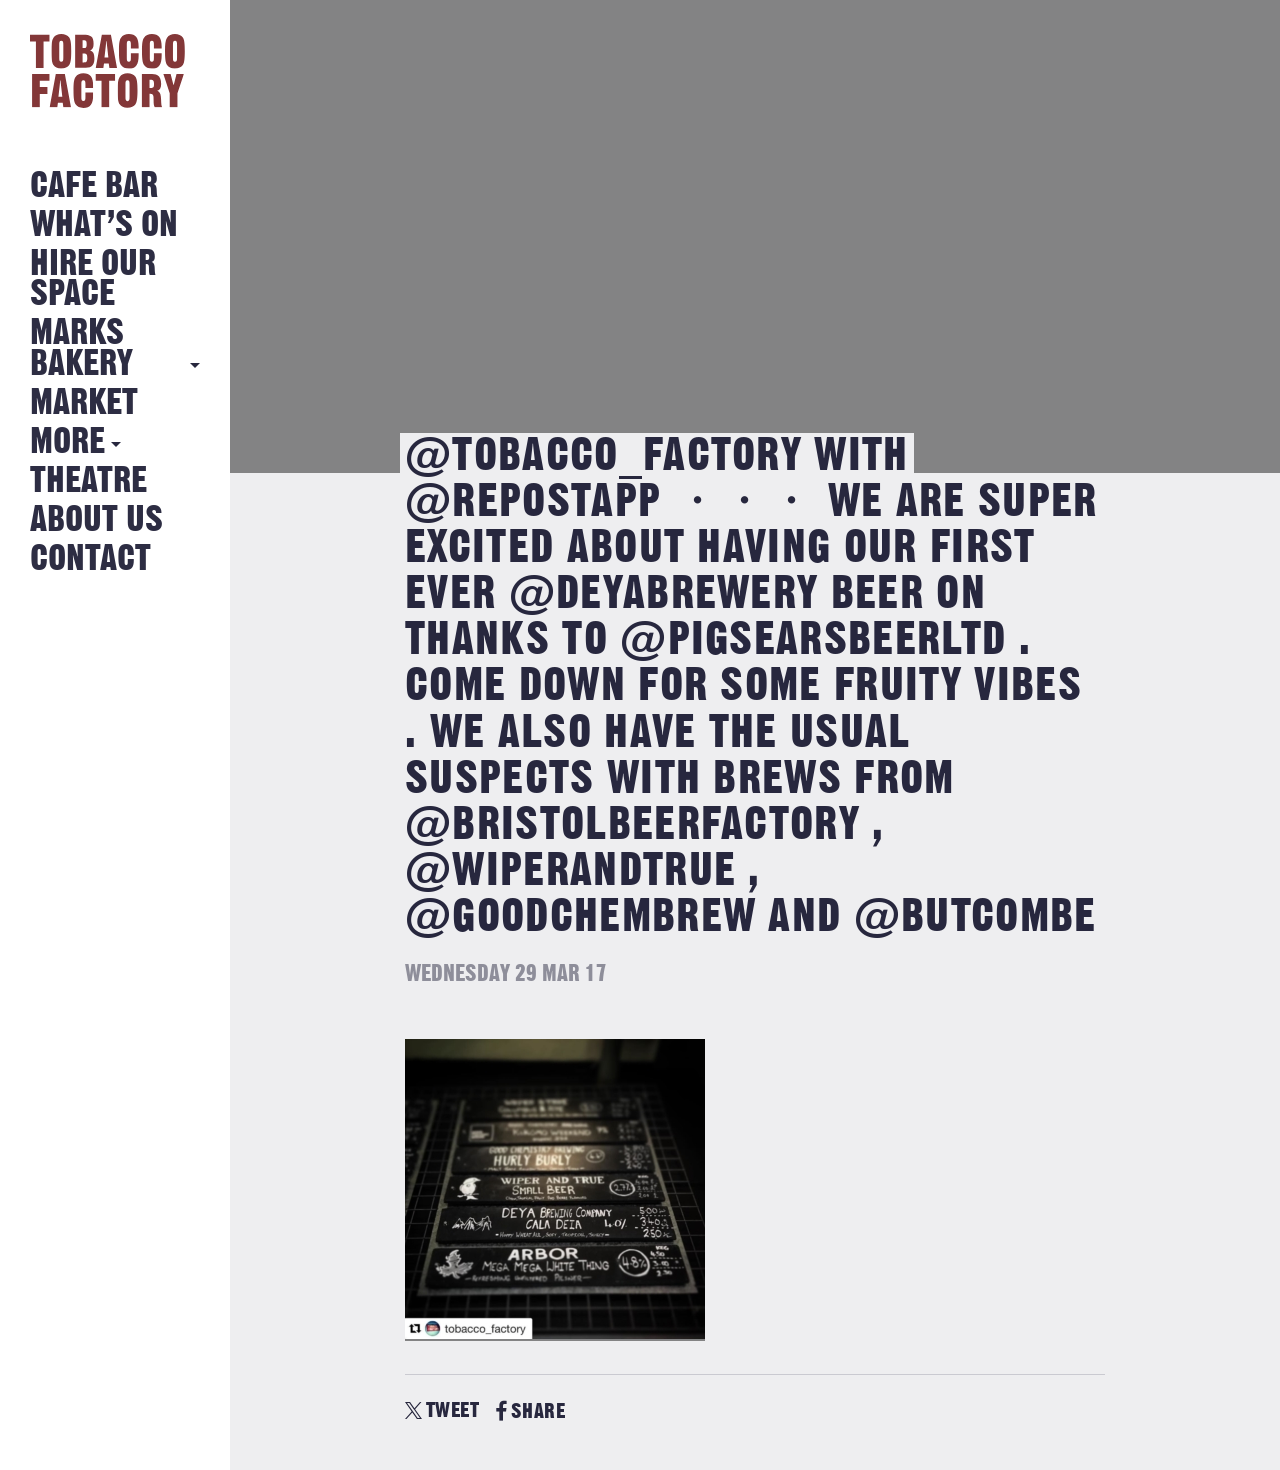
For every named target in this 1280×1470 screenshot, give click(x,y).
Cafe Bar (94, 186)
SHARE (530, 1411)
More (67, 442)
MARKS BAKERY (81, 348)
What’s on (104, 225)
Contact (90, 559)
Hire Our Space (93, 279)
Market (84, 403)
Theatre (88, 481)
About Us (96, 520)
